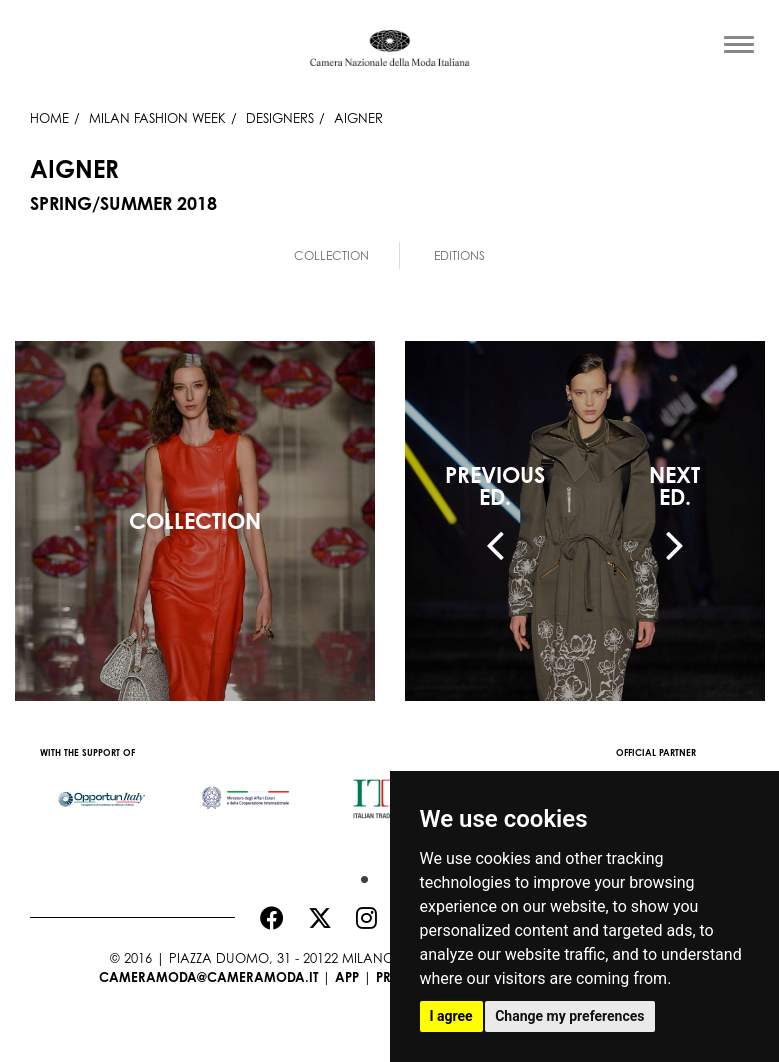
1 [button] (360, 875)
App (347, 977)
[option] (102, 789)
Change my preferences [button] (569, 1016)
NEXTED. (674, 486)
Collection (331, 255)
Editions (459, 255)
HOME (49, 118)
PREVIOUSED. (495, 486)
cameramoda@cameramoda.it (208, 977)
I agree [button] (451, 1016)
